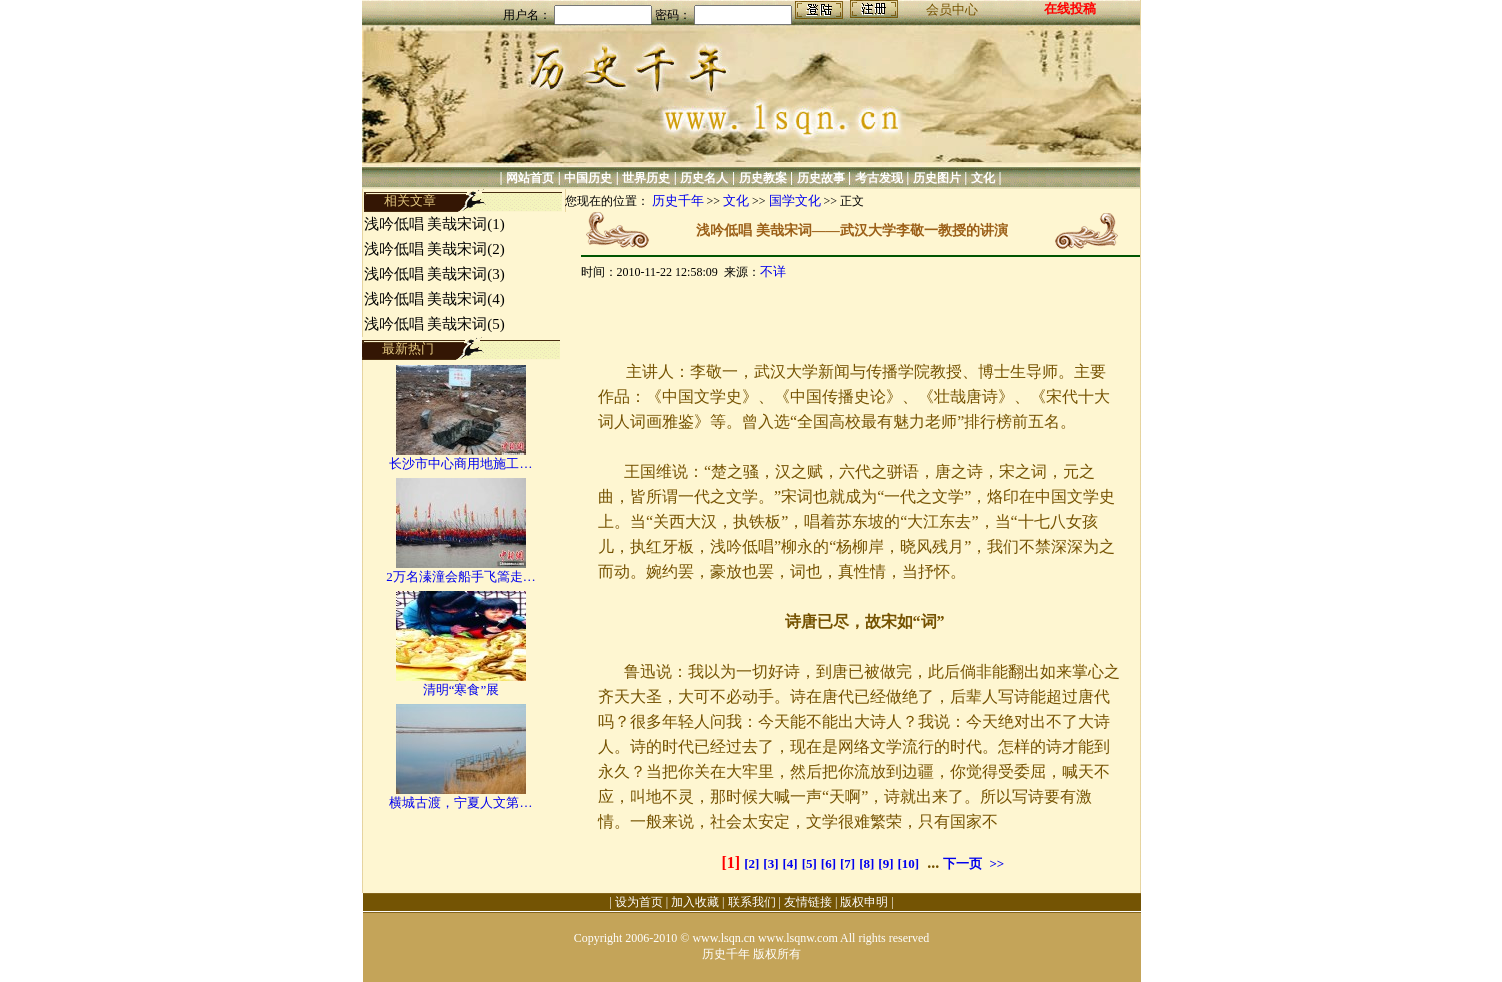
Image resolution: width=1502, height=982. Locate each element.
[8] (866, 863)
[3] (770, 863)
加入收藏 (695, 902)
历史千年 (678, 200)
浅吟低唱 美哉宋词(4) (434, 299)
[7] (847, 863)
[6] (828, 863)
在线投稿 (1070, 8)
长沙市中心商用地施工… (460, 463)
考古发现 (879, 178)
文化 (983, 178)
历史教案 (763, 178)
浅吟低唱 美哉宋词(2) (434, 249)
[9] (885, 863)
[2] (751, 863)
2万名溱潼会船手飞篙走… (461, 576)
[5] (809, 863)
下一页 (962, 863)
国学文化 (795, 200)
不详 (773, 271)
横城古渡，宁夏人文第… (460, 802)
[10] (909, 863)
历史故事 (821, 178)
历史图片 (937, 178)
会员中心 (952, 9)
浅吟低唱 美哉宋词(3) (434, 274)
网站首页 (530, 178)
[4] (789, 863)
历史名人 (704, 178)
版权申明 (864, 902)
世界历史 (646, 178)
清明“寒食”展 (461, 689)
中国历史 (588, 178)
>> (996, 863)
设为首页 (639, 902)
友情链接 (808, 902)
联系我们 (752, 902)
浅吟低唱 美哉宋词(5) (434, 324)
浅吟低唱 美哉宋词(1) (434, 224)
